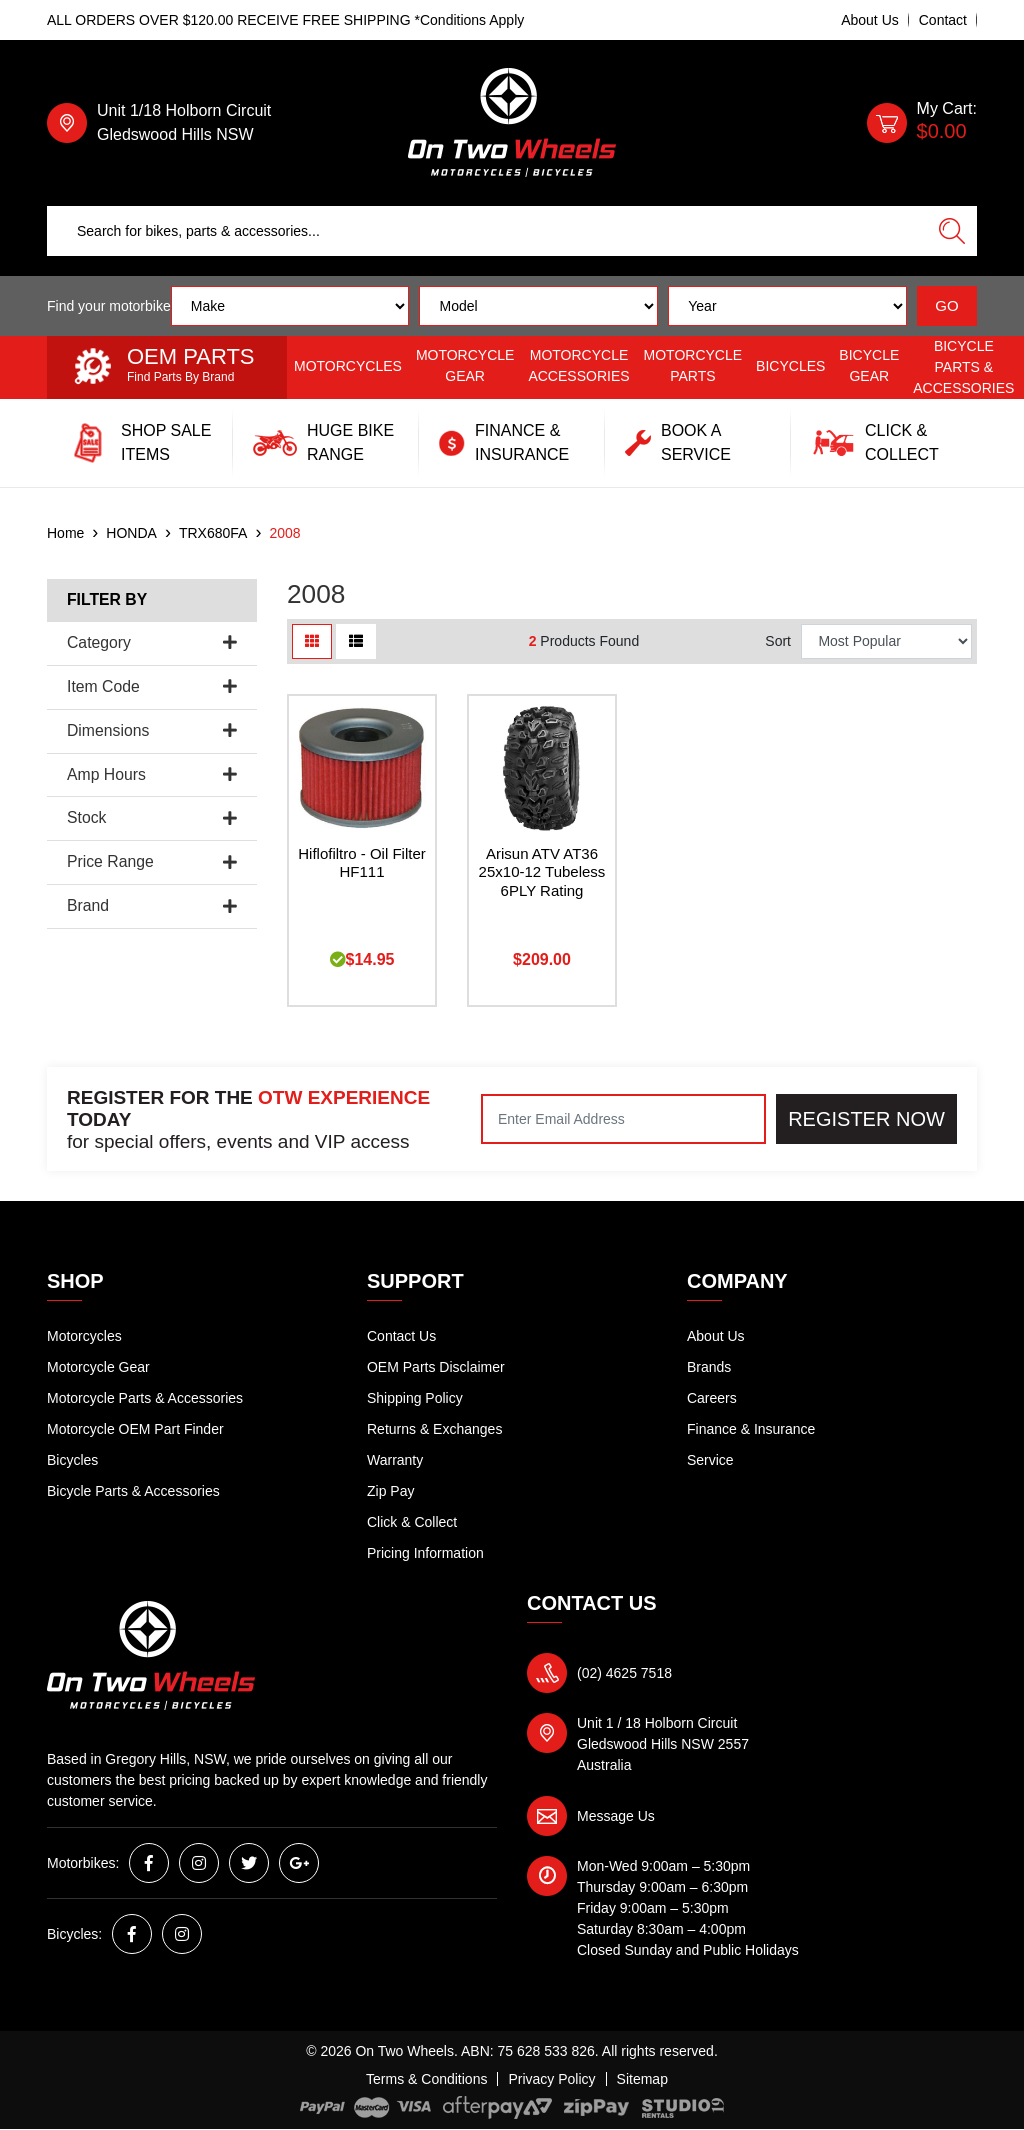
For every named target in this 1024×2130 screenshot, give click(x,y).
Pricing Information (425, 1553)
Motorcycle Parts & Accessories (145, 1398)
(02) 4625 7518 (624, 1673)
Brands (709, 1367)
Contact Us (401, 1336)
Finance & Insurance (751, 1429)
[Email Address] (623, 1119)
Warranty (395, 1460)
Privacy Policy (551, 2079)
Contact (943, 20)
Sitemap (642, 2079)
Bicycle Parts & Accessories (963, 367)
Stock (152, 817)
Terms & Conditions (426, 2079)
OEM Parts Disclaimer (436, 1367)
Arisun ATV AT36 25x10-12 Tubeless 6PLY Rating (542, 872)
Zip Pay (390, 1491)
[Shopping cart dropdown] (922, 123)
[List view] (356, 641)
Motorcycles (348, 366)
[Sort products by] (886, 641)
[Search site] (952, 231)
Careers (712, 1398)
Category (152, 642)
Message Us (616, 1816)
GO (946, 305)
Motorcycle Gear (465, 365)
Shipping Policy (415, 1398)
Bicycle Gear (869, 365)
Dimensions (152, 730)
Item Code (152, 686)
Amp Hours (152, 774)
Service (710, 1460)
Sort (778, 641)
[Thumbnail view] (312, 641)
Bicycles (790, 366)
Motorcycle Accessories (578, 365)
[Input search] (487, 231)
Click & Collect (412, 1522)
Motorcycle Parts (693, 365)
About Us (870, 20)
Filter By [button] (107, 599)
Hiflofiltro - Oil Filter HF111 (362, 863)
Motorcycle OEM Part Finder (135, 1429)
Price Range (152, 861)
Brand (152, 905)
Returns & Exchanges (434, 1429)
